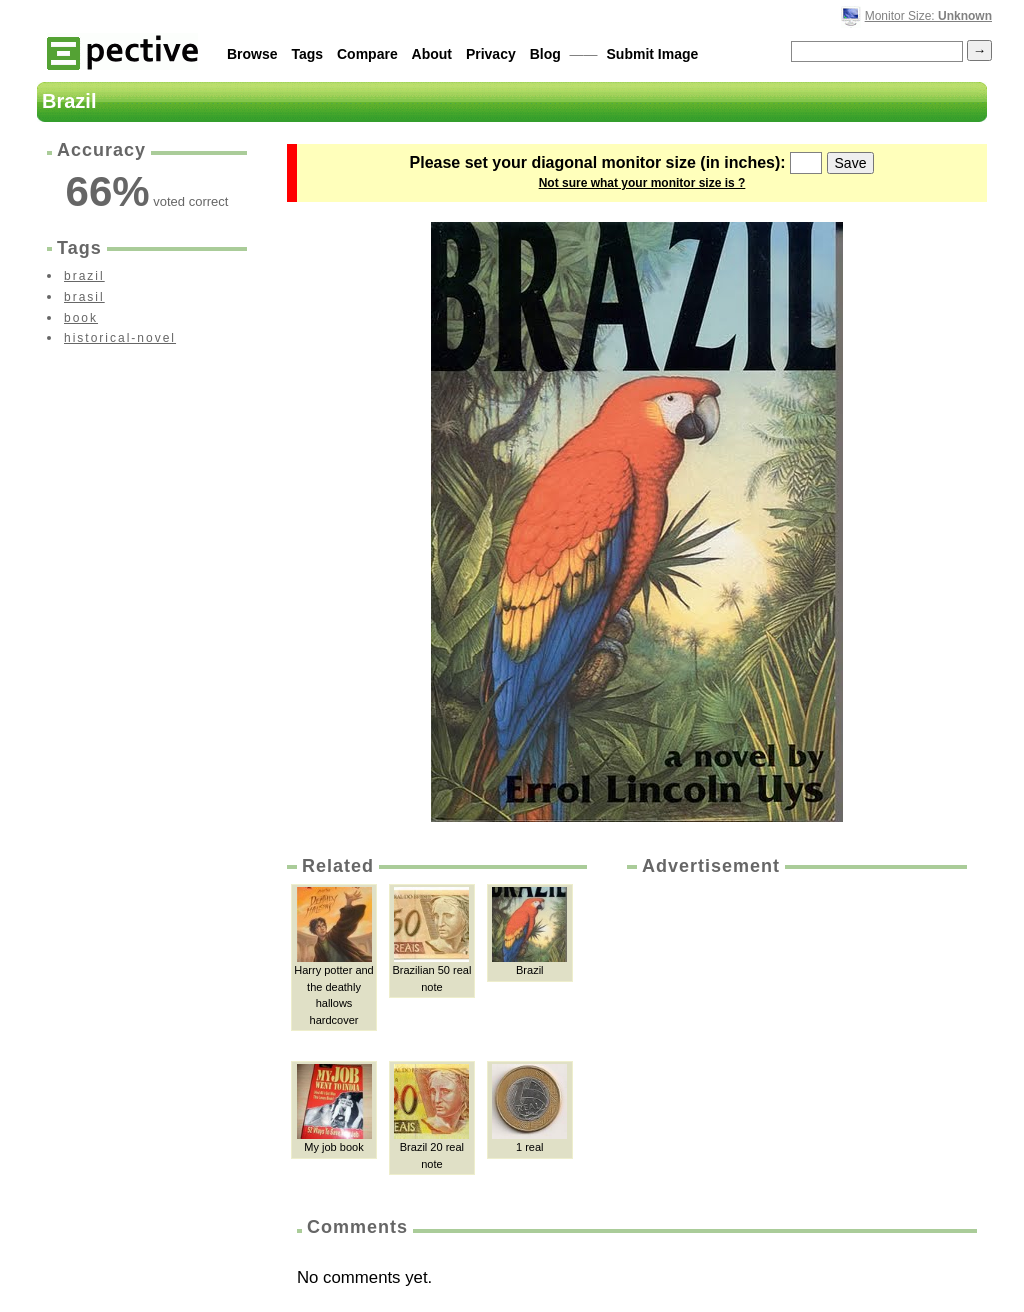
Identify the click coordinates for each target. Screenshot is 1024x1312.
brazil (84, 276)
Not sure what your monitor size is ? (642, 183)
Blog (545, 54)
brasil (84, 297)
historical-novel (120, 338)
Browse (252, 54)
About (432, 54)
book (81, 318)
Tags (307, 54)
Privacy (491, 54)
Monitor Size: (928, 16)
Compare (367, 54)
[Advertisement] (795, 1029)
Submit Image (653, 54)
